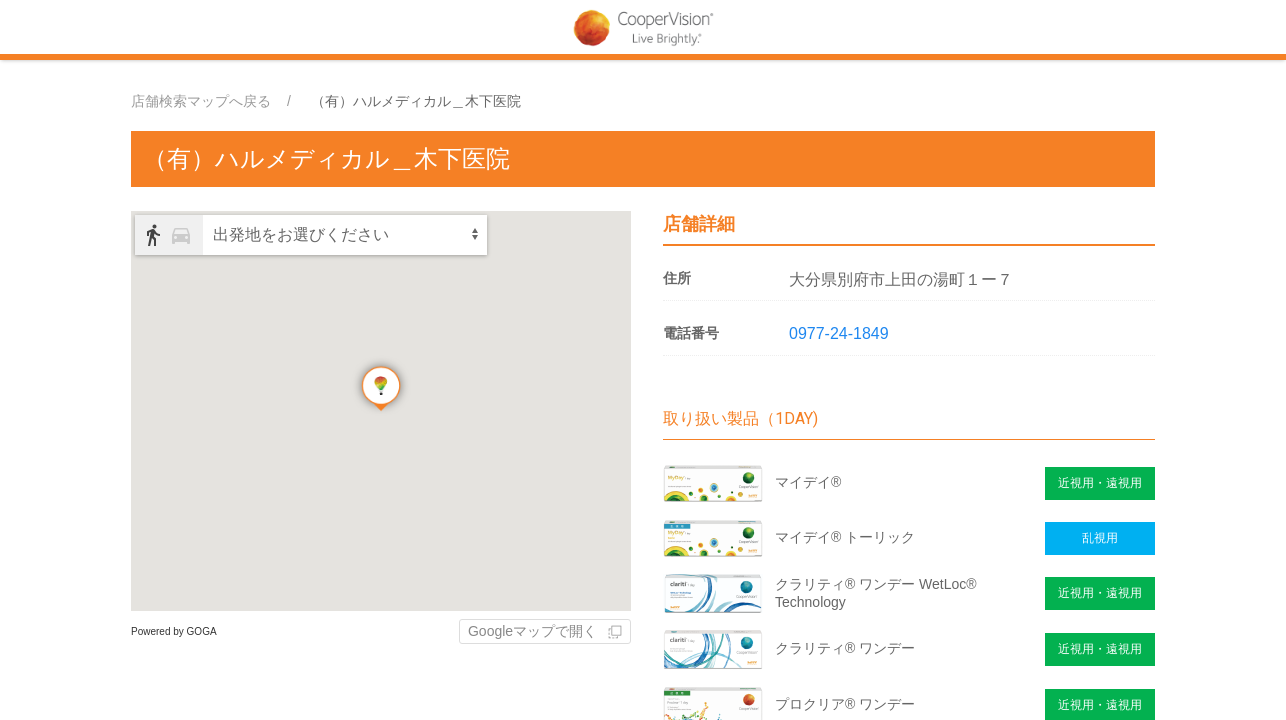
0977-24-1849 (839, 333)
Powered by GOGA (174, 631)
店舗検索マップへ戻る (201, 101)
